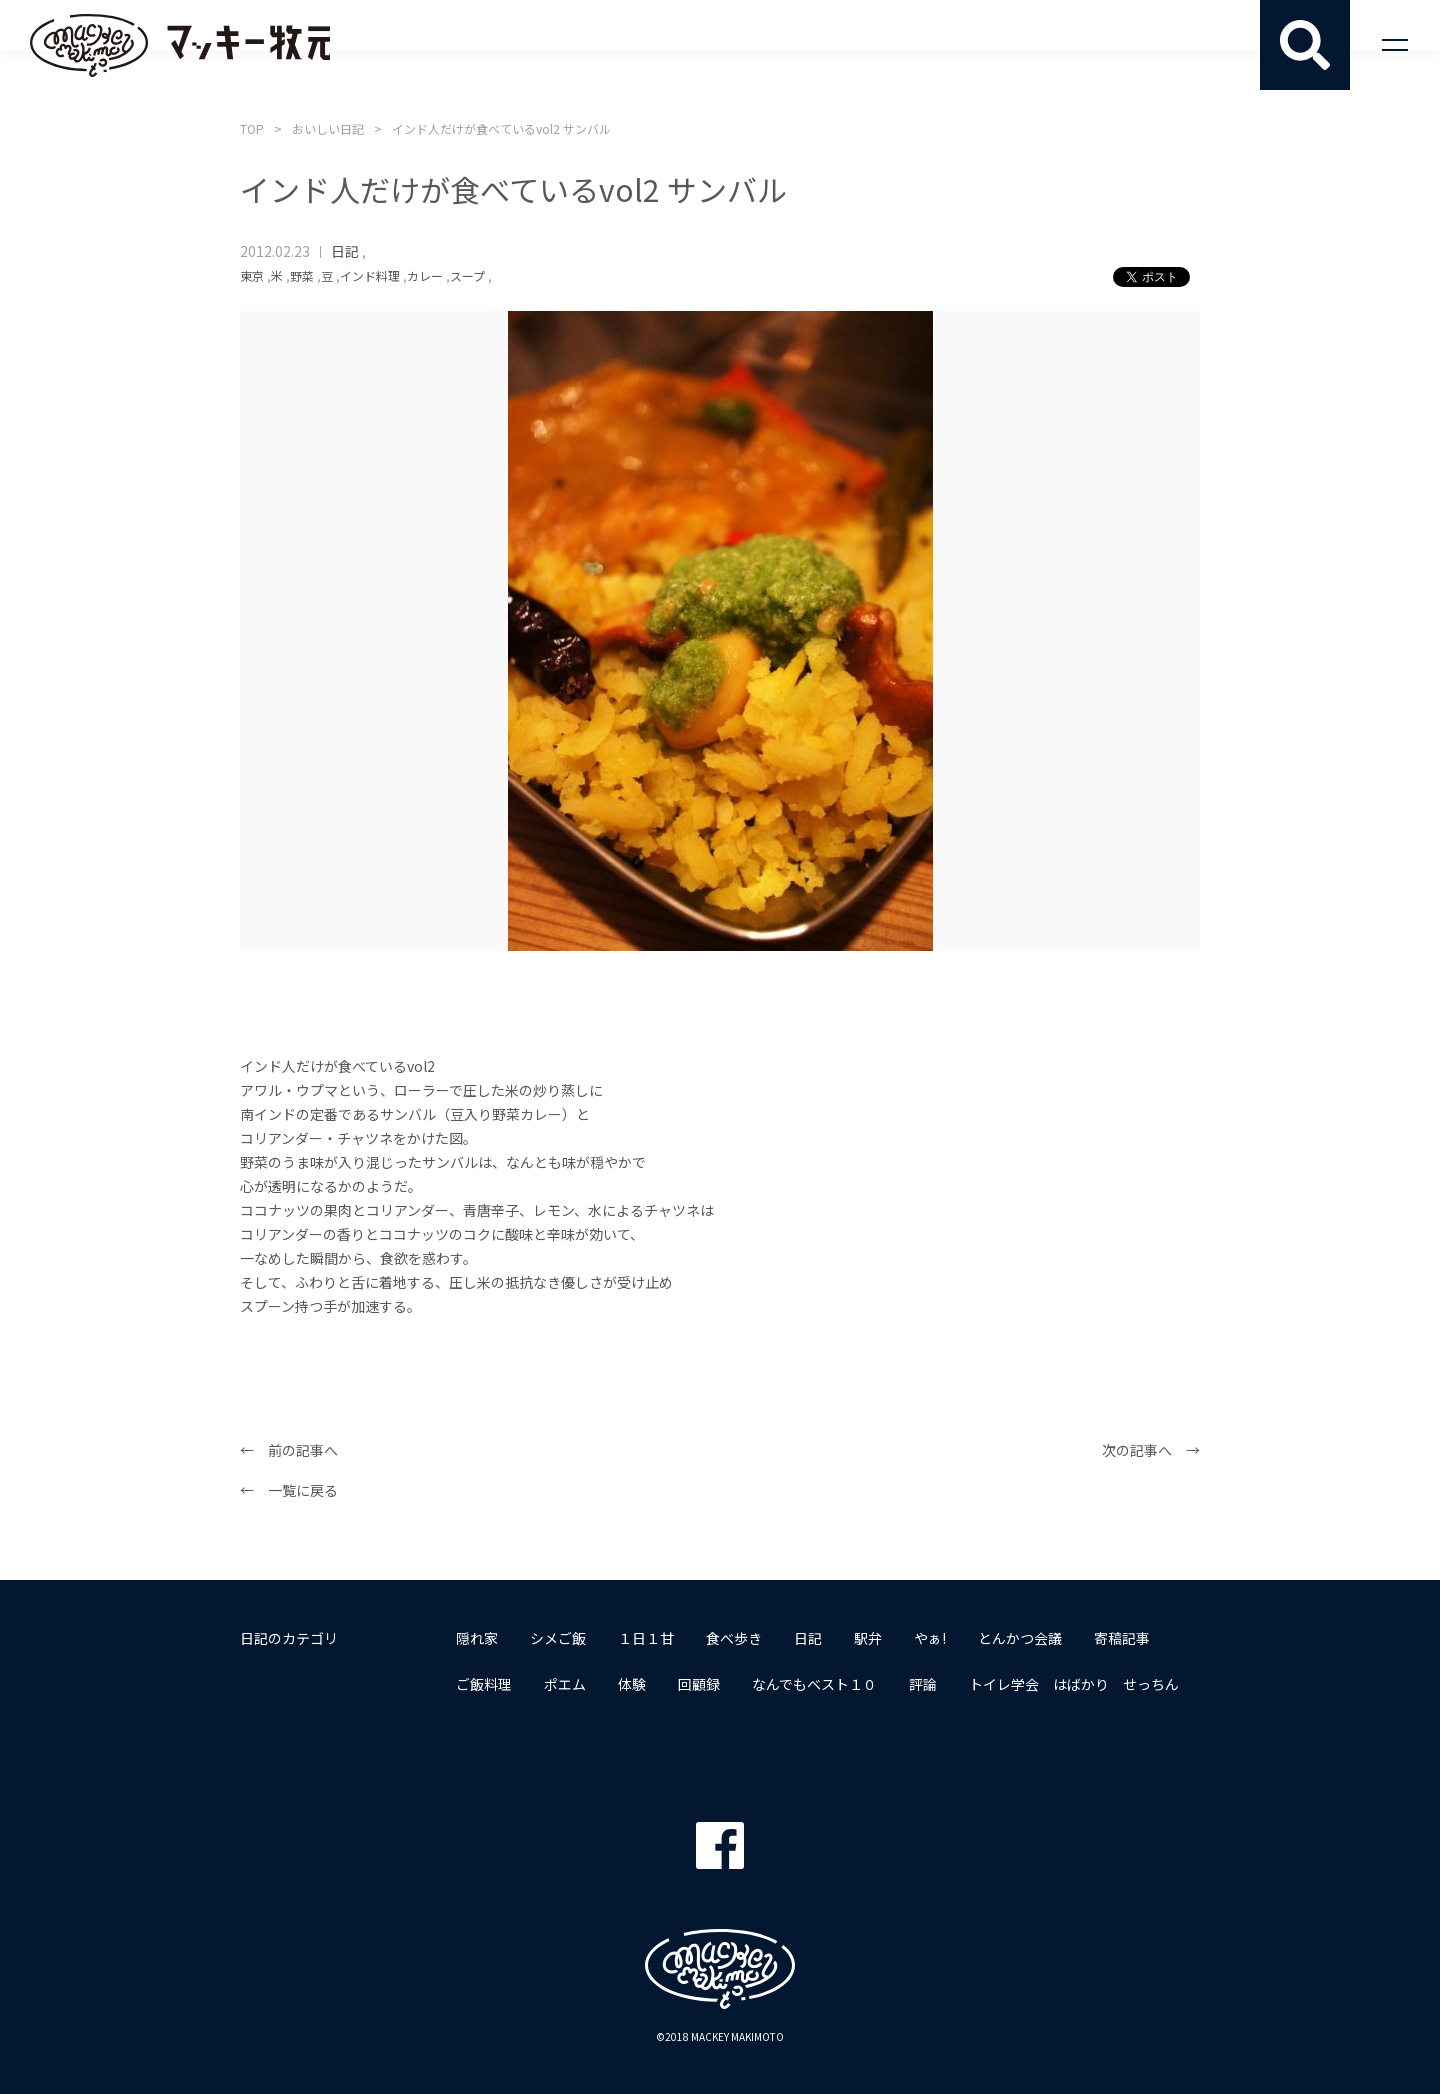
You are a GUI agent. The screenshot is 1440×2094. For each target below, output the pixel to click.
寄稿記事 (1122, 1638)
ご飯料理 (484, 1684)
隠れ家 (477, 1638)
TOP (252, 128)
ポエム (565, 1684)
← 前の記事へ (289, 1450)
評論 (923, 1684)
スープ (467, 275)
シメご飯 (558, 1638)
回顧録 (699, 1684)
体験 (632, 1684)
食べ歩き (734, 1638)
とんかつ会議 (1020, 1638)
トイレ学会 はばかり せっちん (1074, 1684)
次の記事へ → (1151, 1450)
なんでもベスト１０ (814, 1684)
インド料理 (370, 275)
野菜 (302, 275)
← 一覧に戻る (289, 1490)
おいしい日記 (328, 128)
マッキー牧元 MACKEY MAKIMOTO (180, 45)
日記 (345, 251)
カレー (425, 275)
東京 (252, 275)
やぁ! (930, 1638)
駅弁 (868, 1638)
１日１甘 (646, 1638)
